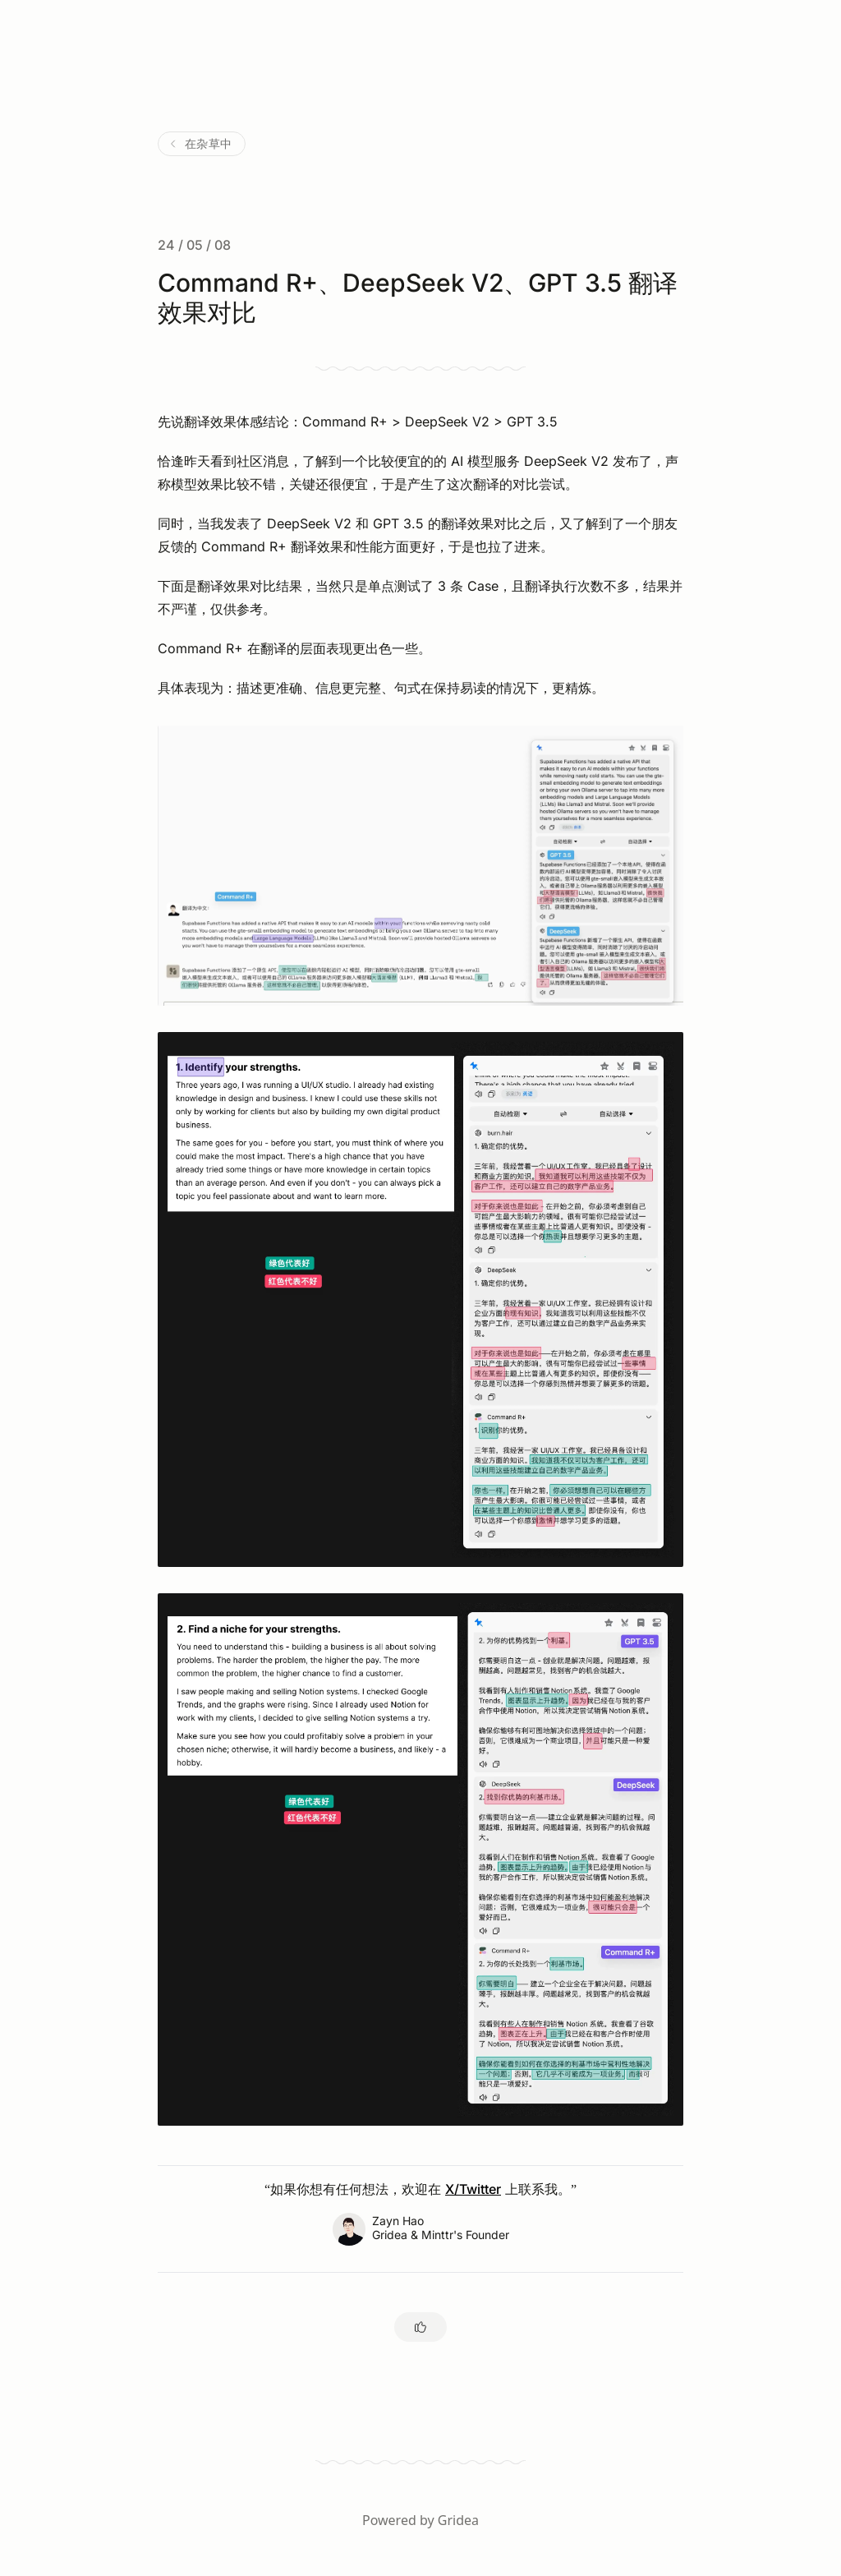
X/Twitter (473, 2189)
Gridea (458, 2520)
